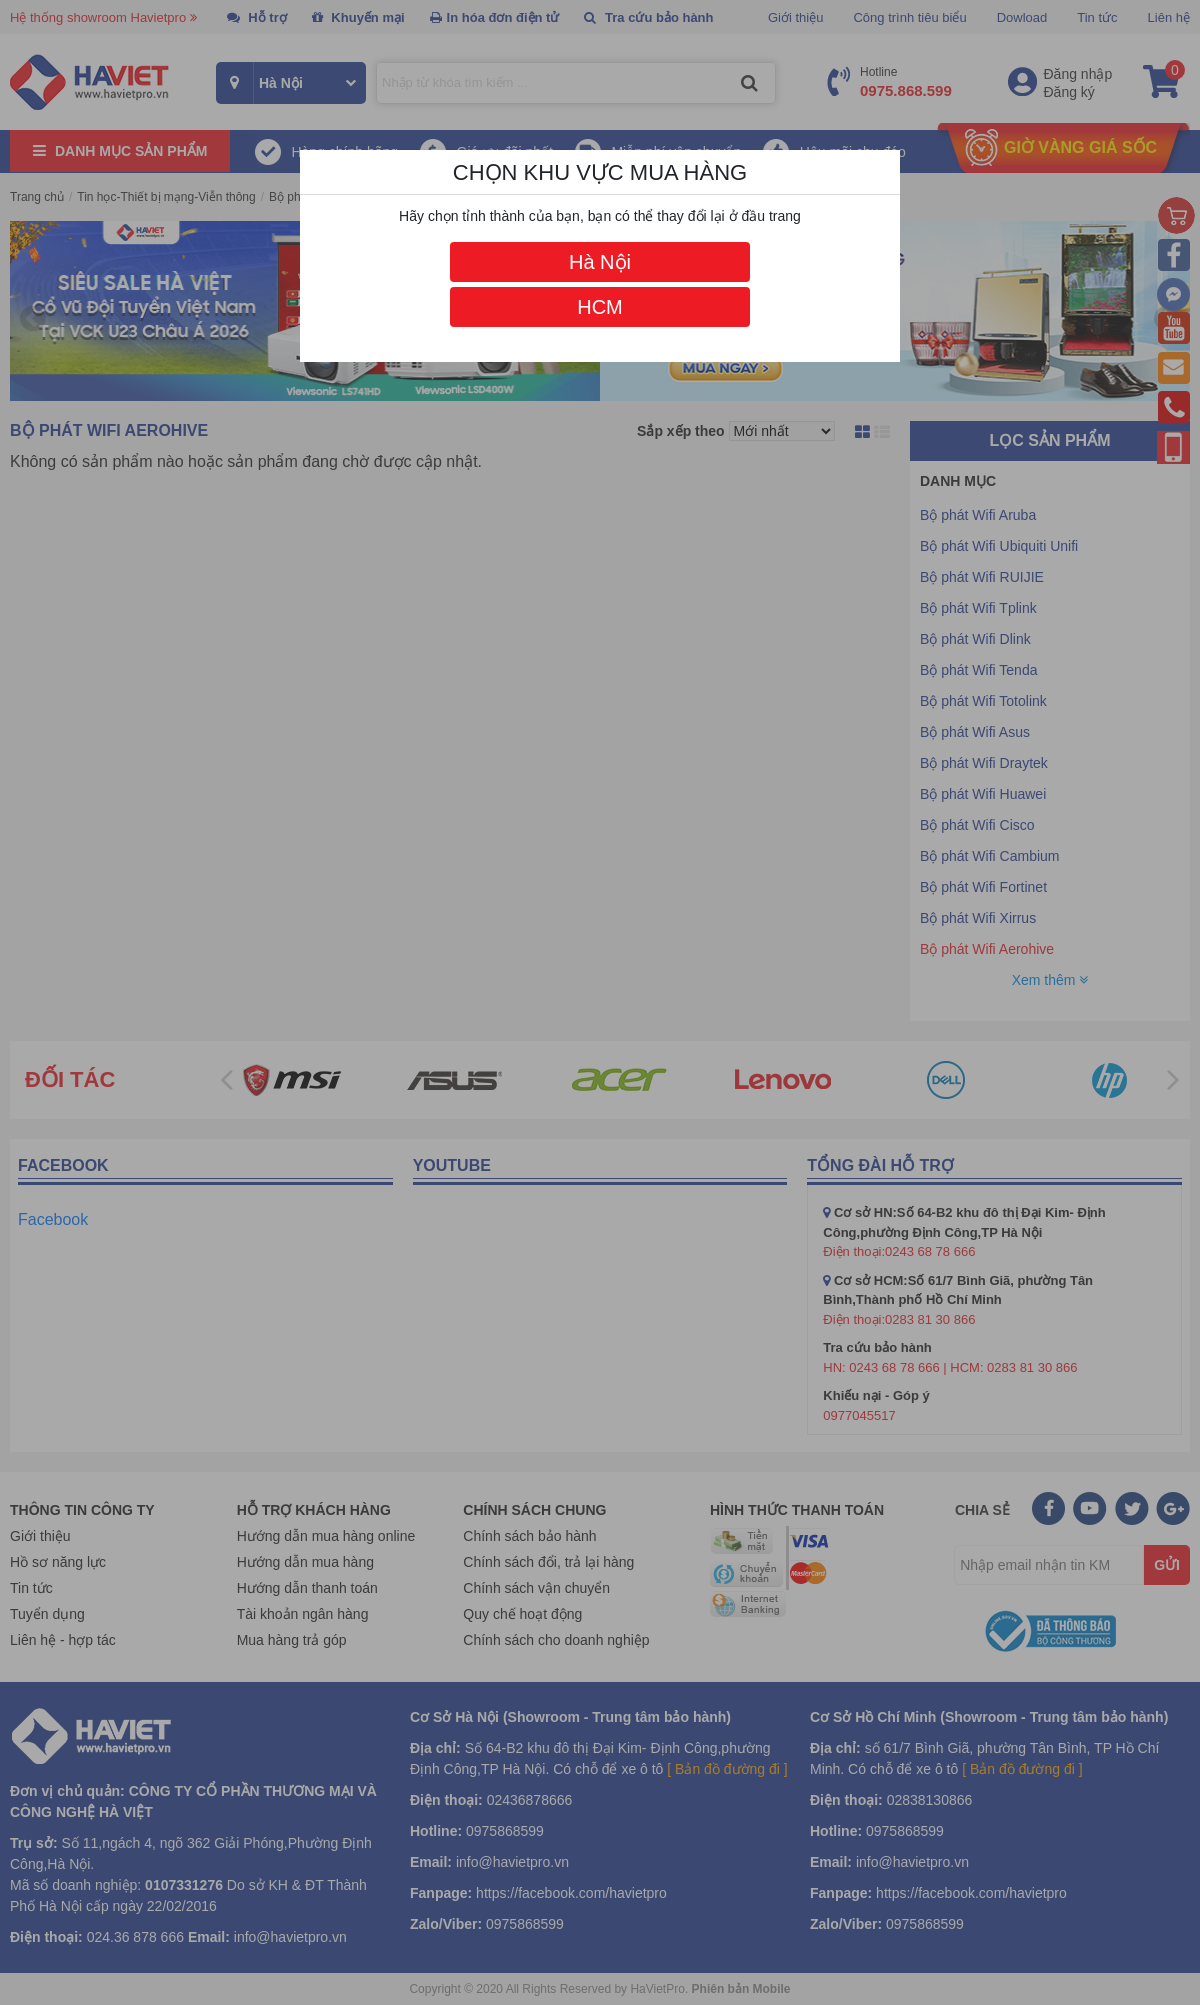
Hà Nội (600, 262)
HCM (600, 307)
